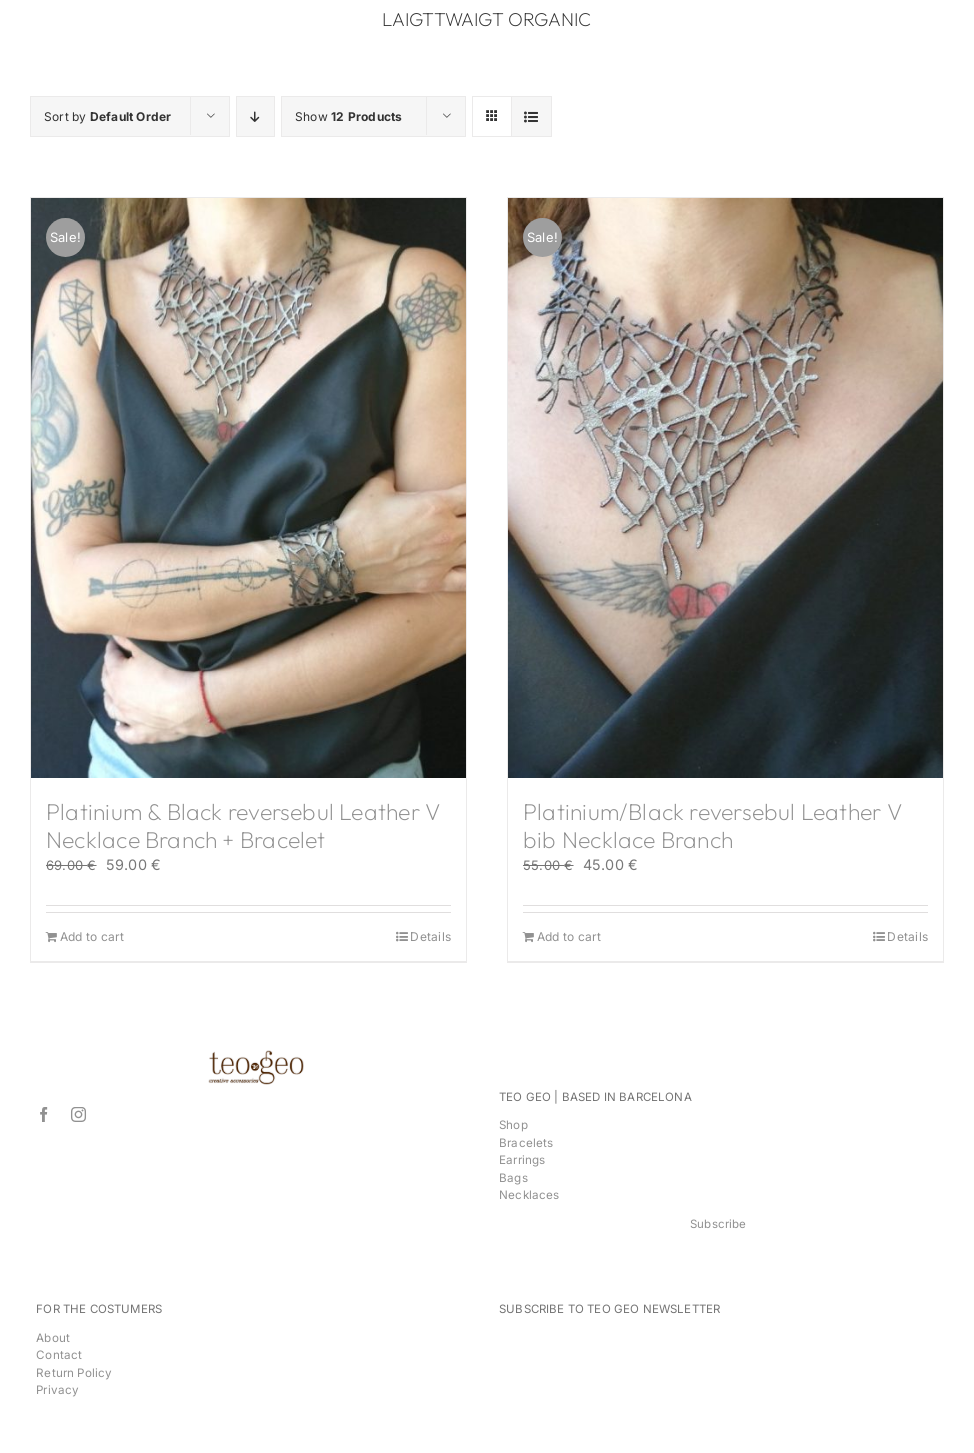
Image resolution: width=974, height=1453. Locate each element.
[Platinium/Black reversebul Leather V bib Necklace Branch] (725, 488)
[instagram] (78, 1114)
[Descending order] (255, 116)
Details (430, 936)
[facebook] (43, 1114)
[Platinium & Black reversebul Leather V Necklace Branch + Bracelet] (248, 488)
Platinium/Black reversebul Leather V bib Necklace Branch (712, 825)
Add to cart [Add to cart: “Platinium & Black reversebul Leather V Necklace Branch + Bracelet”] (92, 936)
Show (348, 116)
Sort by (108, 116)
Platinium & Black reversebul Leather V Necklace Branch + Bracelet (243, 825)
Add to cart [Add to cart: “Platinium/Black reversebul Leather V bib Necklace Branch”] (569, 936)
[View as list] (531, 116)
